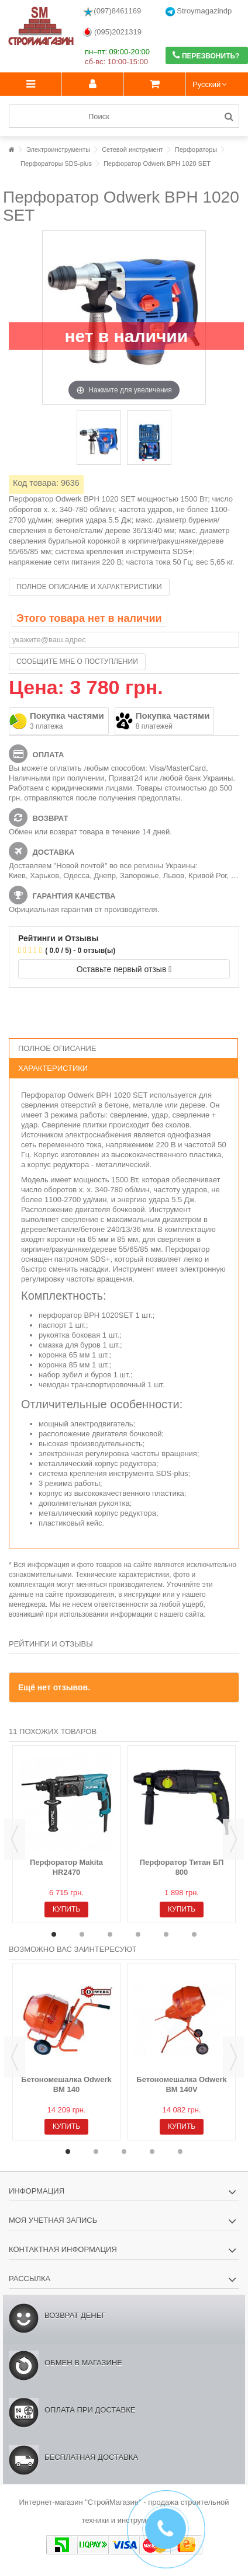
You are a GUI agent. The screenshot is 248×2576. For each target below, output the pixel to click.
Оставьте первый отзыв (124, 969)
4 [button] (138, 1934)
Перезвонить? (206, 55)
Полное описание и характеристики (89, 587)
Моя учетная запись (53, 2220)
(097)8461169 (111, 11)
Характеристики (53, 1068)
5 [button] (166, 1934)
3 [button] (110, 1934)
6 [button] (194, 1934)
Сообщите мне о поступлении (77, 661)
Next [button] (233, 1839)
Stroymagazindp (199, 11)
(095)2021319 (112, 32)
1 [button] (53, 1934)
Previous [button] (14, 1839)
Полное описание (57, 1048)
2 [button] (82, 1934)
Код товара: (35, 483)
